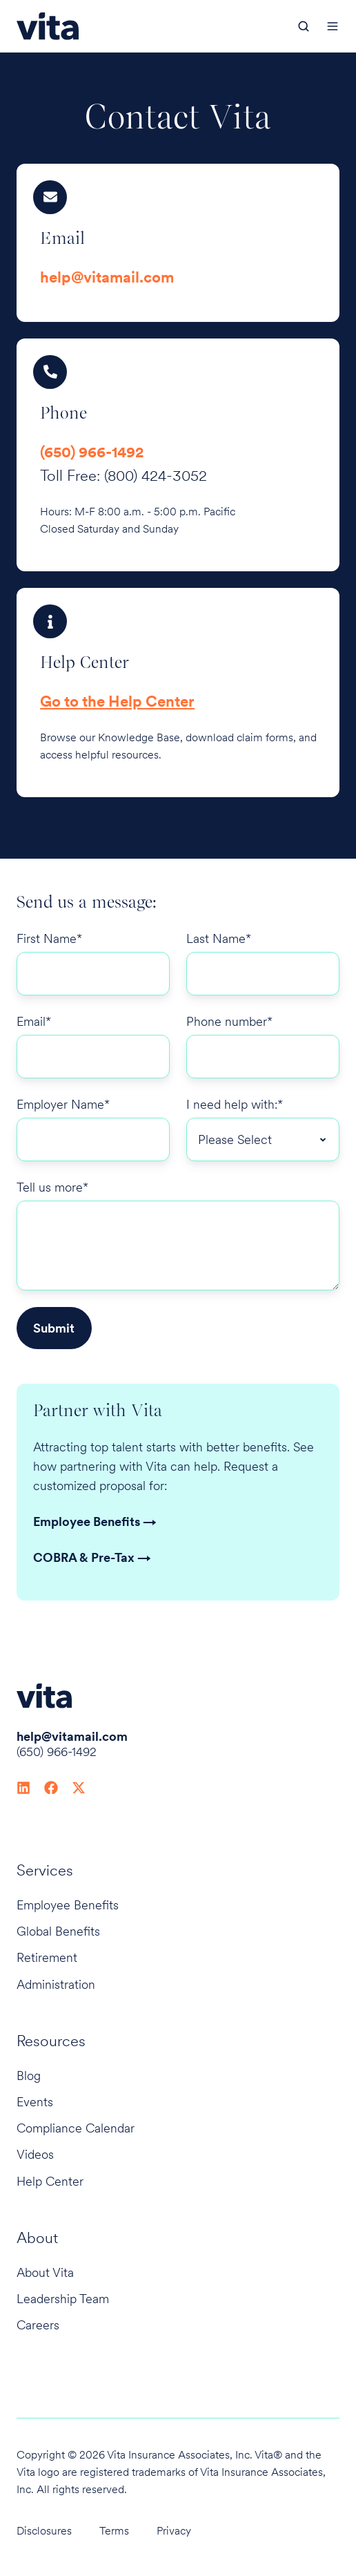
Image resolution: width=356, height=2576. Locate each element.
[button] (303, 26)
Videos (35, 2154)
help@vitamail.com (107, 277)
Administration (56, 1984)
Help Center (50, 2181)
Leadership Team (63, 2298)
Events (35, 2102)
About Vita (45, 2272)
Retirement (47, 1957)
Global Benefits (58, 1931)
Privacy (174, 2530)
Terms (114, 2530)
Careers (38, 2325)
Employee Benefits (68, 1905)
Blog (29, 2075)
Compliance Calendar (76, 2128)
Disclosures (44, 2530)
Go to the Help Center (117, 701)
